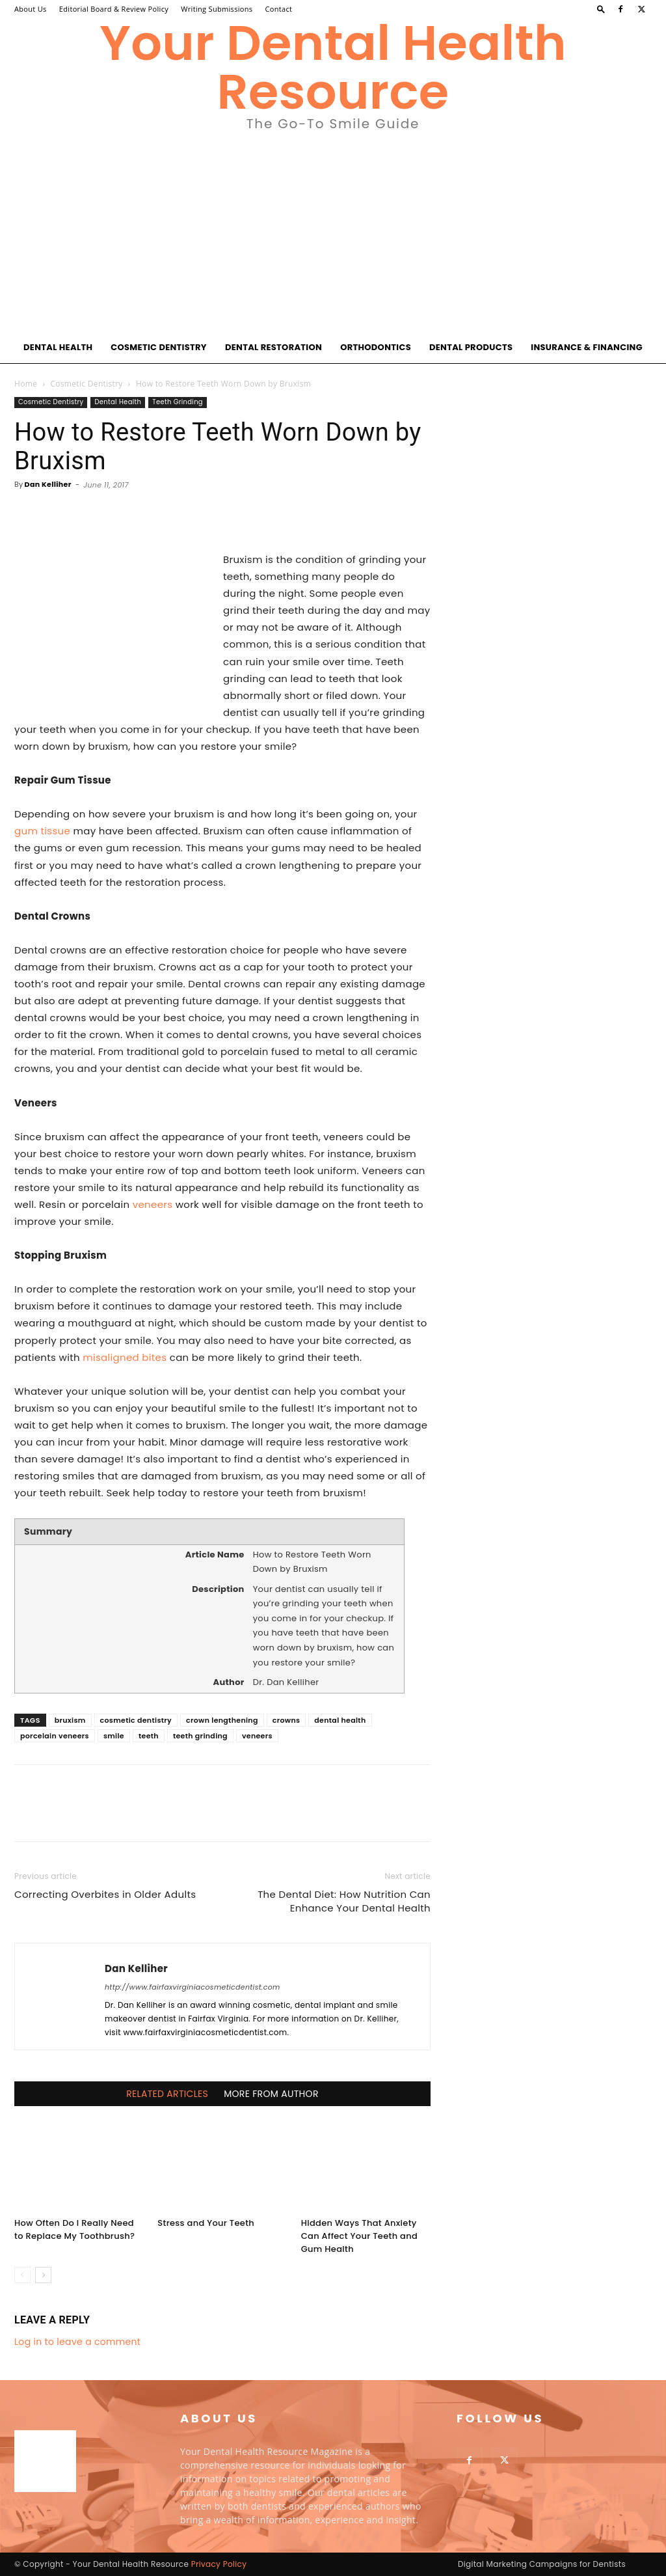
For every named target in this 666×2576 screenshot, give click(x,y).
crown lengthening (222, 1720)
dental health (340, 1720)
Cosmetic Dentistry (159, 347)
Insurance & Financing (587, 347)
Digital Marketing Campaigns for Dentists (542, 2563)
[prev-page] (22, 2275)
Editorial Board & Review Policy (113, 9)
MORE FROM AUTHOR (271, 2093)
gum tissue (42, 831)
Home (25, 383)
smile (113, 1736)
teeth (149, 1736)
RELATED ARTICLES (167, 2093)
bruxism (70, 1720)
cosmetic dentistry (136, 1720)
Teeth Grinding (177, 402)
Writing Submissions (216, 9)
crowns (286, 1720)
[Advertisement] (333, 234)
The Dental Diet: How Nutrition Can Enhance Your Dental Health (344, 1901)
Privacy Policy (219, 2563)
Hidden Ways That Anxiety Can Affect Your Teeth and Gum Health (359, 2236)
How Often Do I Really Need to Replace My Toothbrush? (74, 2229)
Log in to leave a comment (77, 2341)
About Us (30, 9)
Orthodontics (375, 347)
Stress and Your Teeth (205, 2223)
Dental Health (57, 347)
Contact (279, 9)
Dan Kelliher (48, 484)
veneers (153, 1204)
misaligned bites (124, 1357)
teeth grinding (200, 1736)
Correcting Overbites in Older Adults (105, 1894)
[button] (601, 9)
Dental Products (471, 347)
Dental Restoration (273, 347)
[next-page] (43, 2275)
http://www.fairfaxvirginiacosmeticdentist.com (192, 1987)
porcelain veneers (54, 1736)
